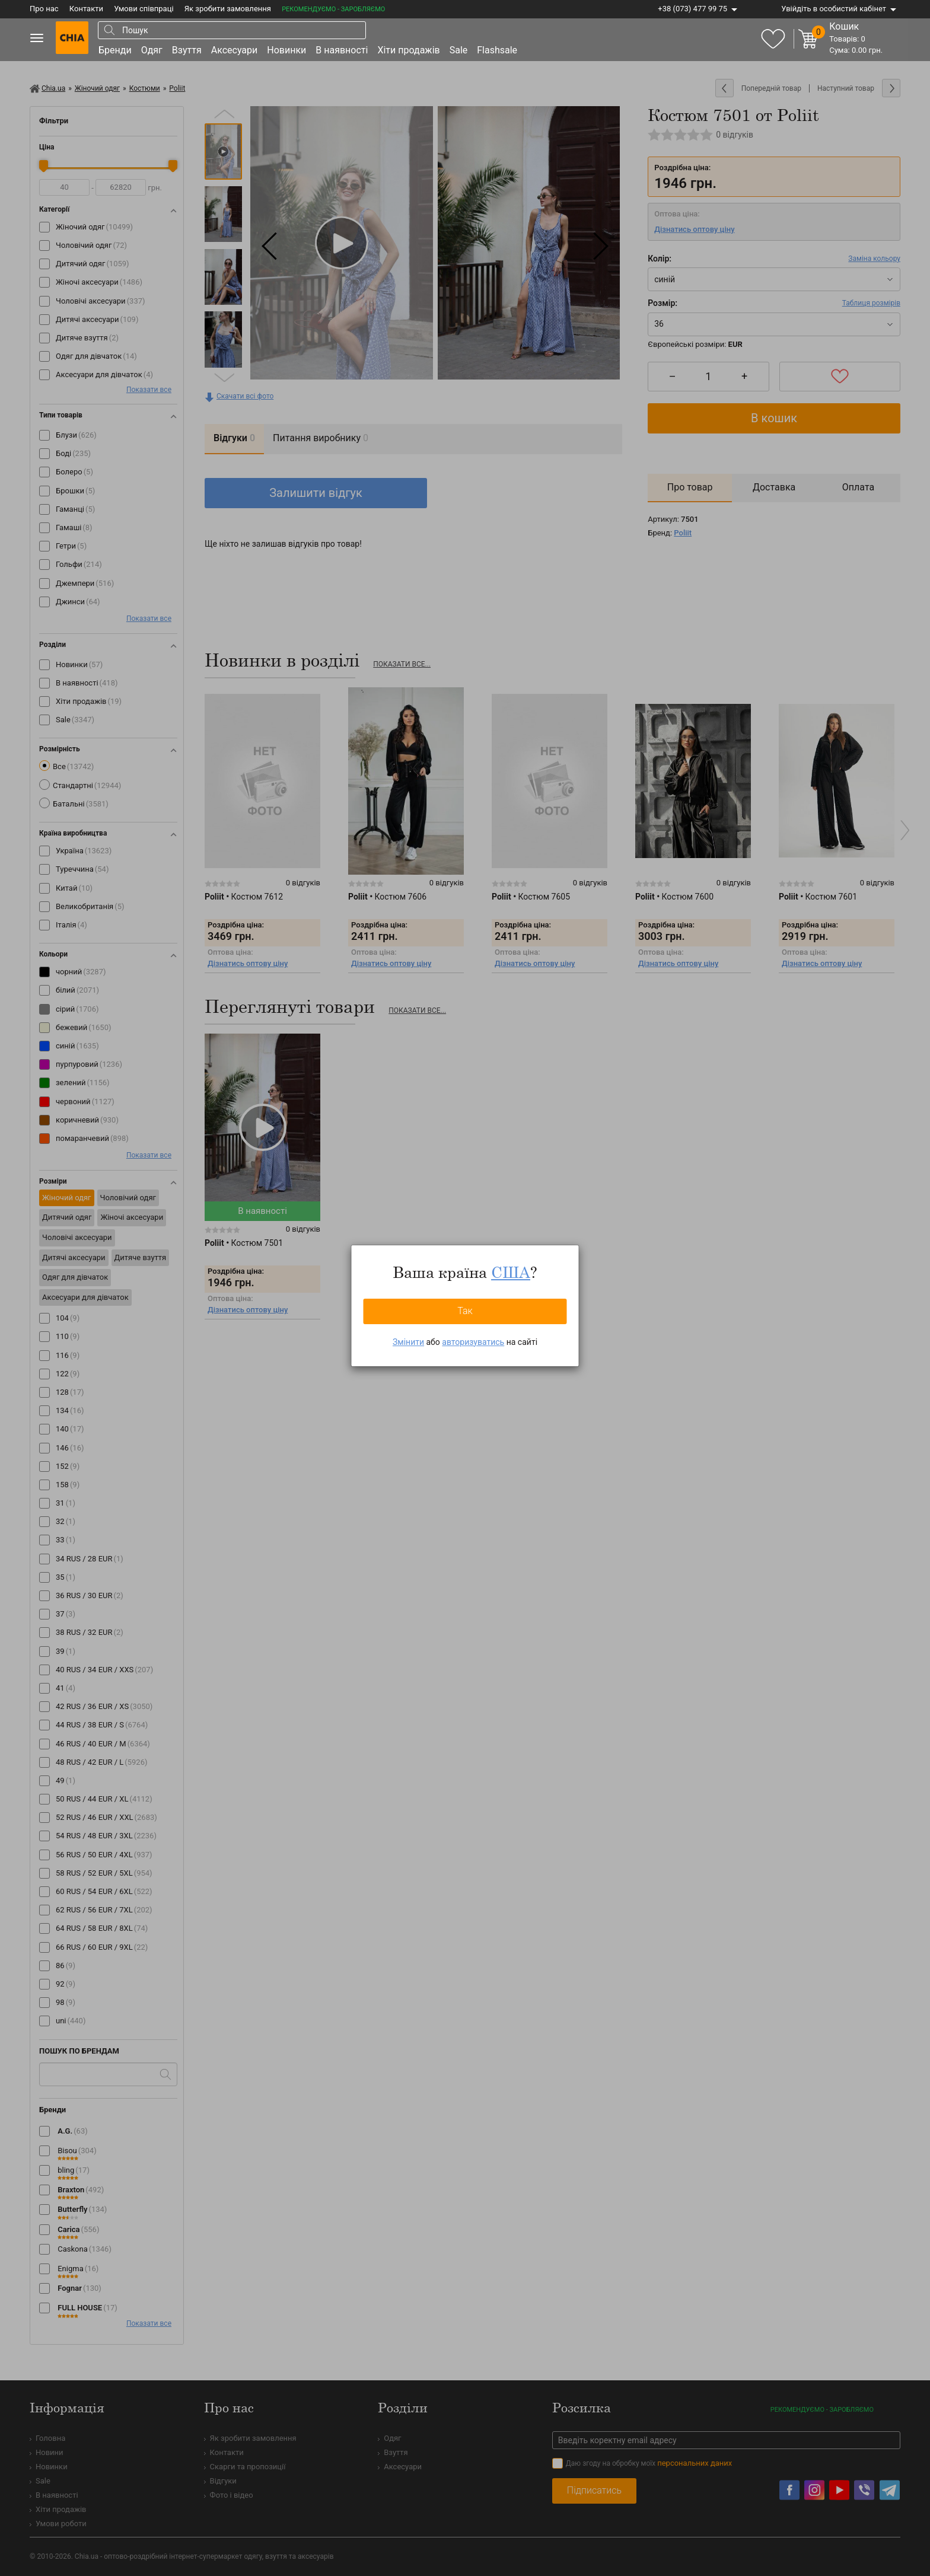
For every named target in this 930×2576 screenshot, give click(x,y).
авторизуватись (473, 1342)
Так (465, 1310)
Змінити (408, 1342)
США (510, 1272)
